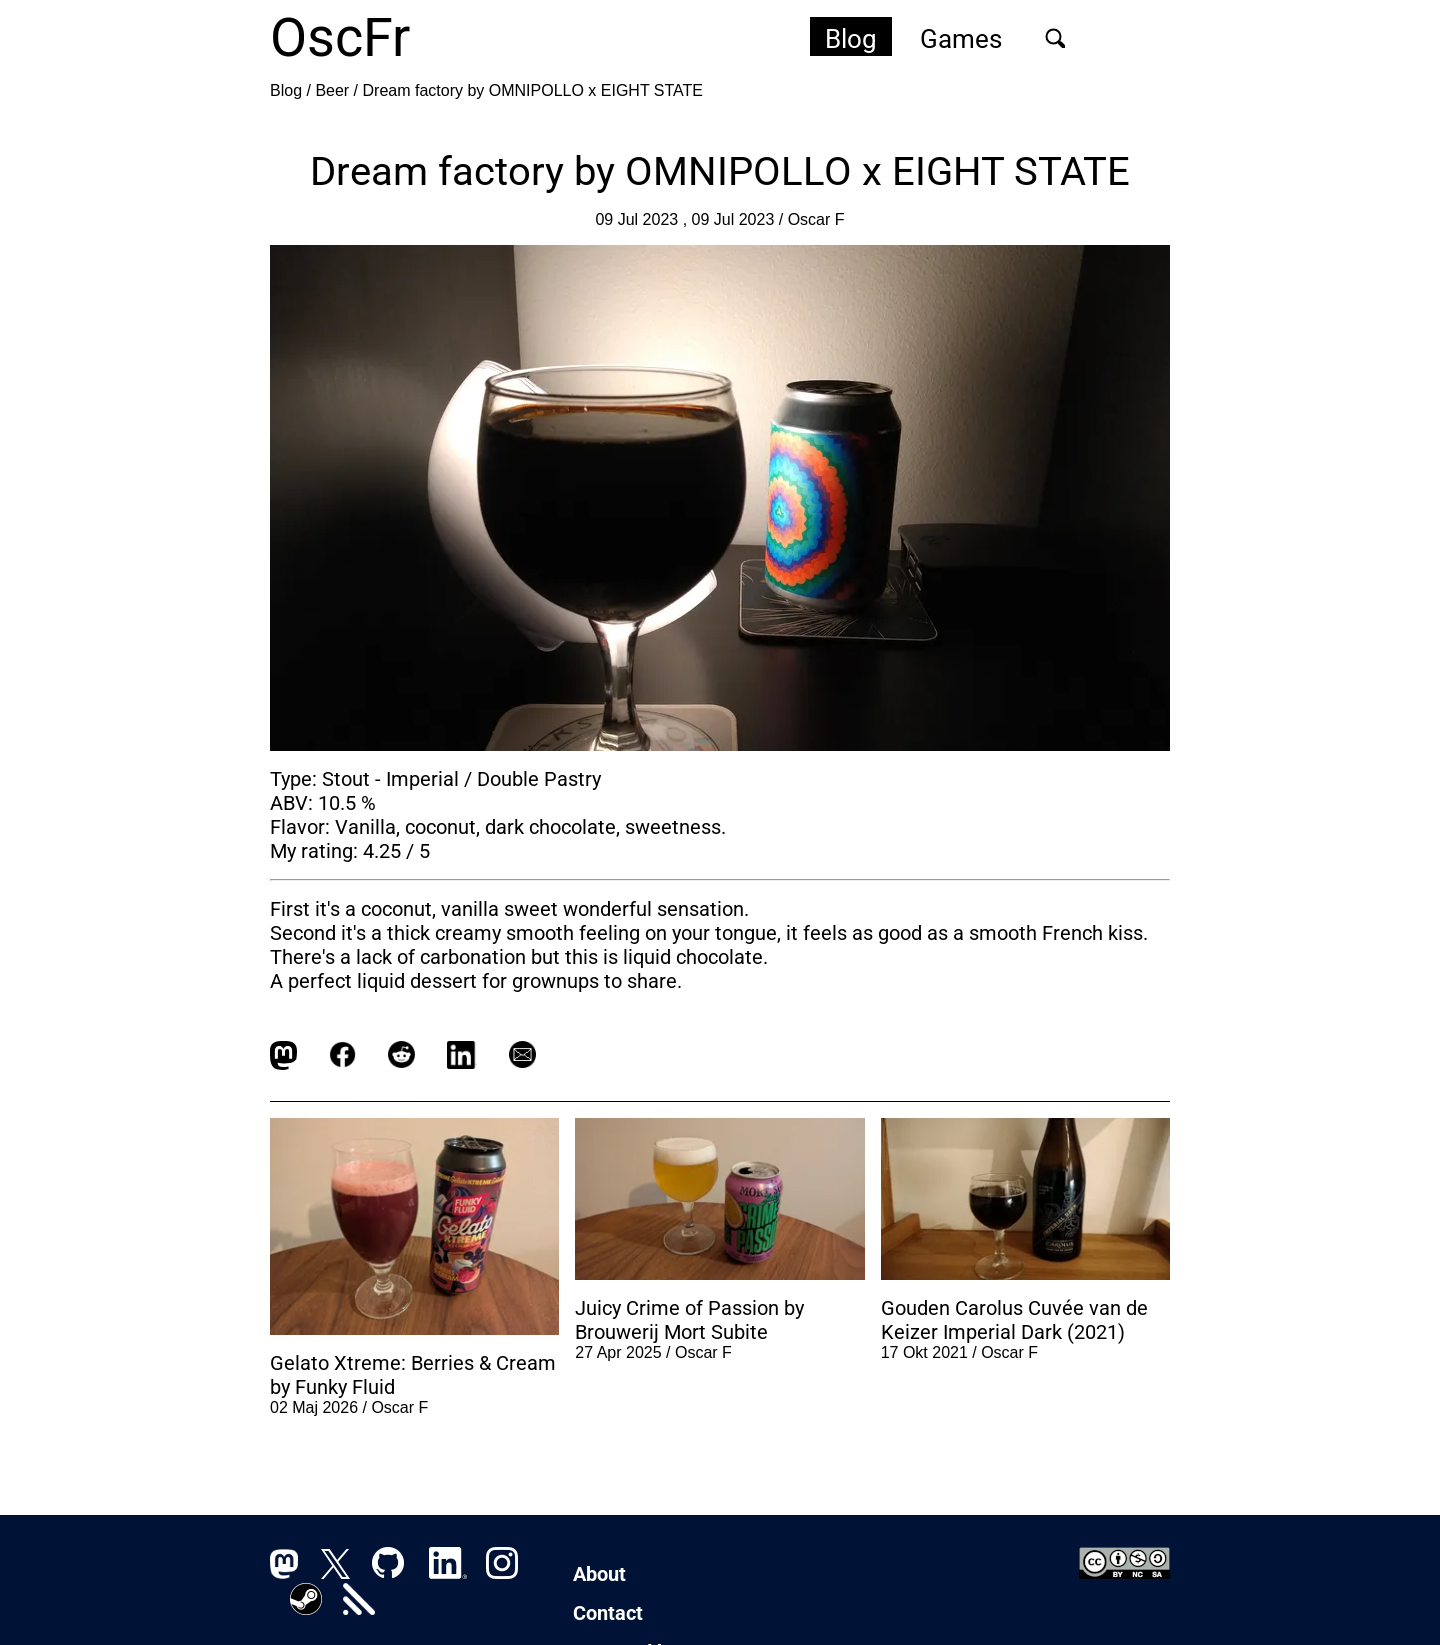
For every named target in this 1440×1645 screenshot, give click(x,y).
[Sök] (1055, 37)
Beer (332, 90)
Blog (851, 39)
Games (961, 39)
